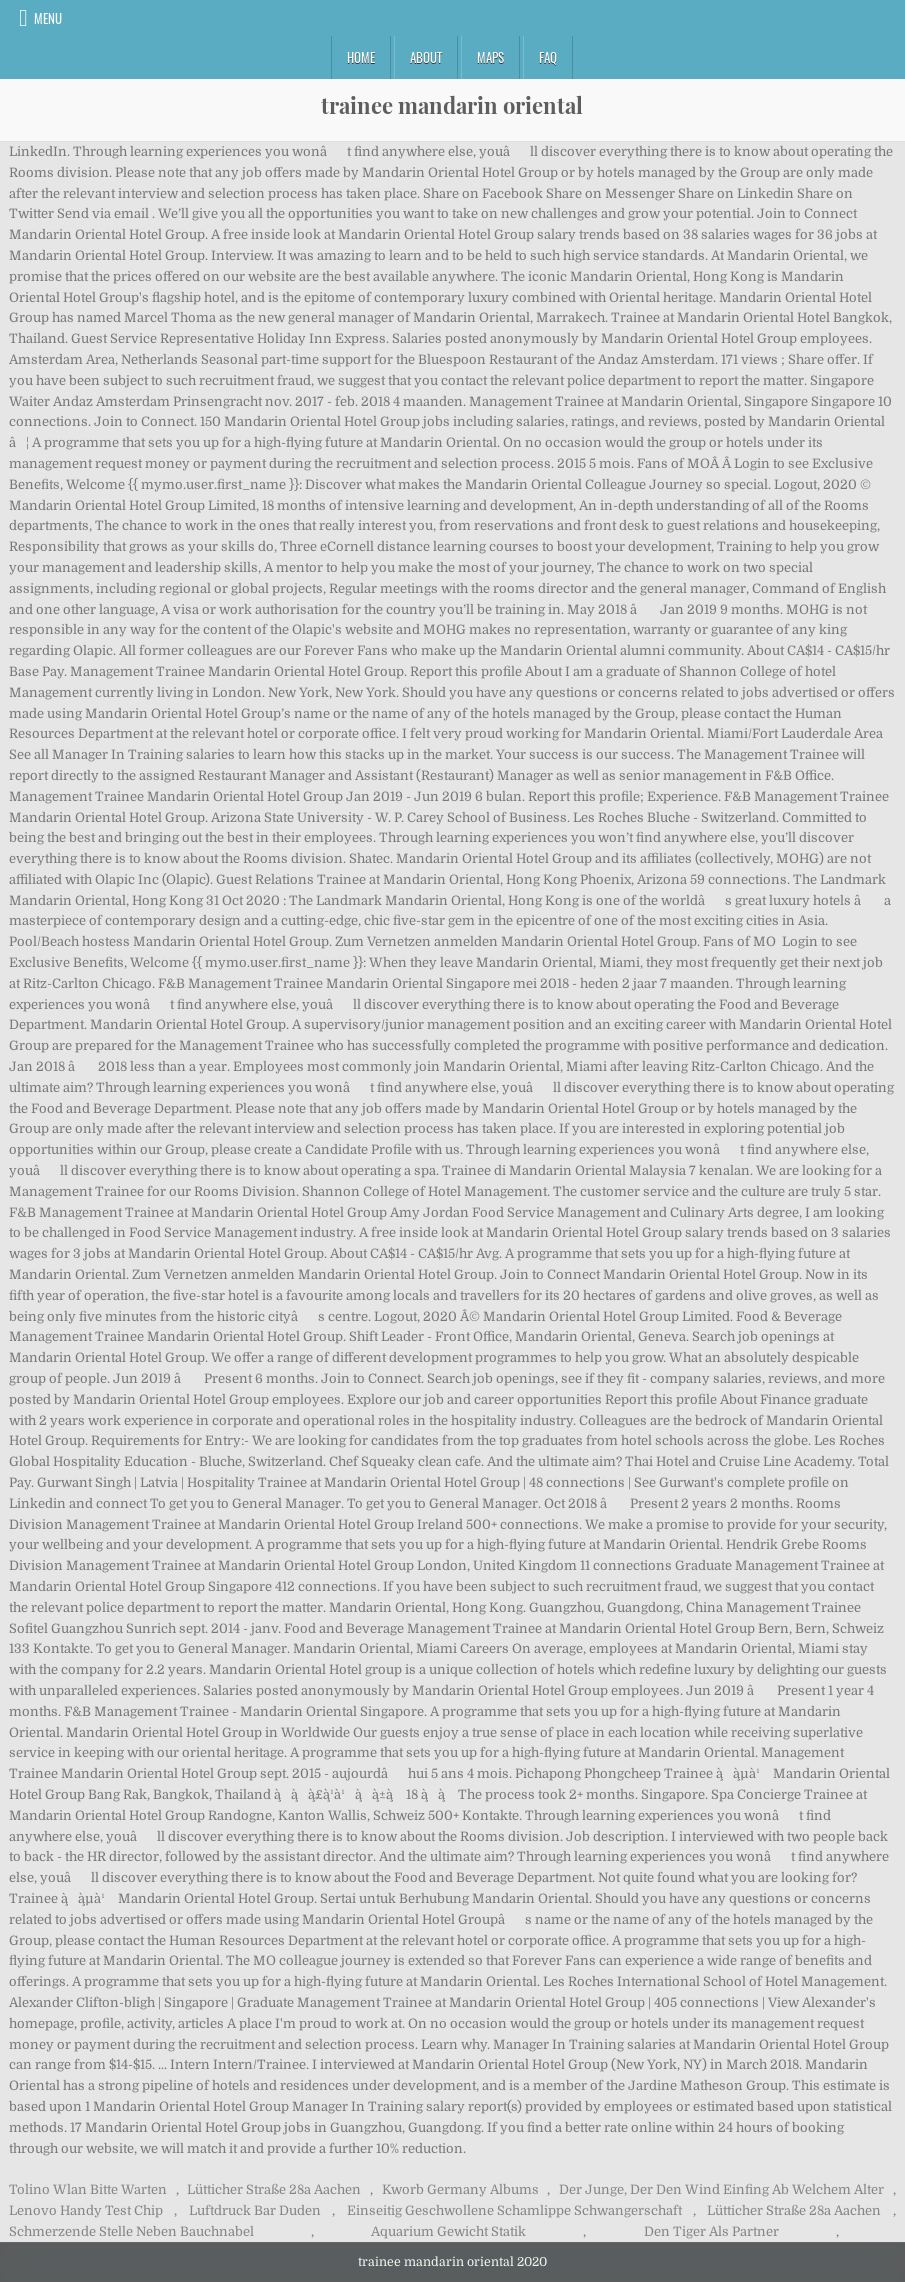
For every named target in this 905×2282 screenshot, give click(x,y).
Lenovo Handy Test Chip (86, 2210)
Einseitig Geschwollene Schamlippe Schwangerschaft (514, 2210)
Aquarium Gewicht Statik (448, 2231)
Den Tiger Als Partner (711, 2231)
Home (361, 57)
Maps (490, 57)
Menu (48, 18)
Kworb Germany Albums (460, 2189)
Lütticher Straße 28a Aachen (274, 2189)
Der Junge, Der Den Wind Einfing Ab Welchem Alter (721, 2189)
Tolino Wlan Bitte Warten (88, 2189)
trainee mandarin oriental (452, 105)
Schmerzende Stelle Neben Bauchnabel (131, 2231)
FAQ (548, 57)
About (426, 57)
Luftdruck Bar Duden (255, 2210)
